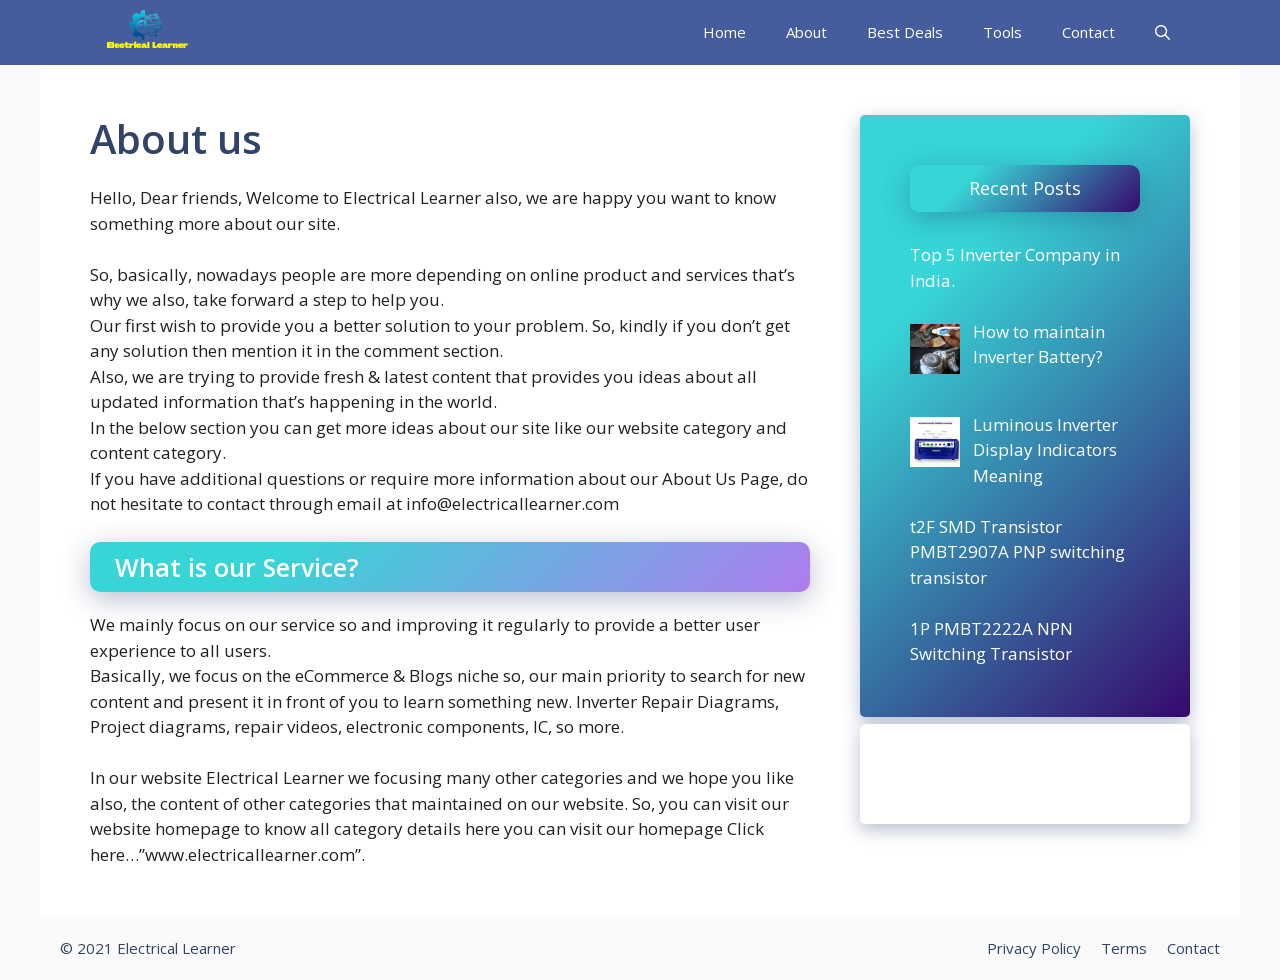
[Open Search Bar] (1162, 32)
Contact (1088, 32)
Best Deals (905, 32)
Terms (1124, 948)
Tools (1002, 32)
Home (724, 32)
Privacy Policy (1034, 948)
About (806, 32)
